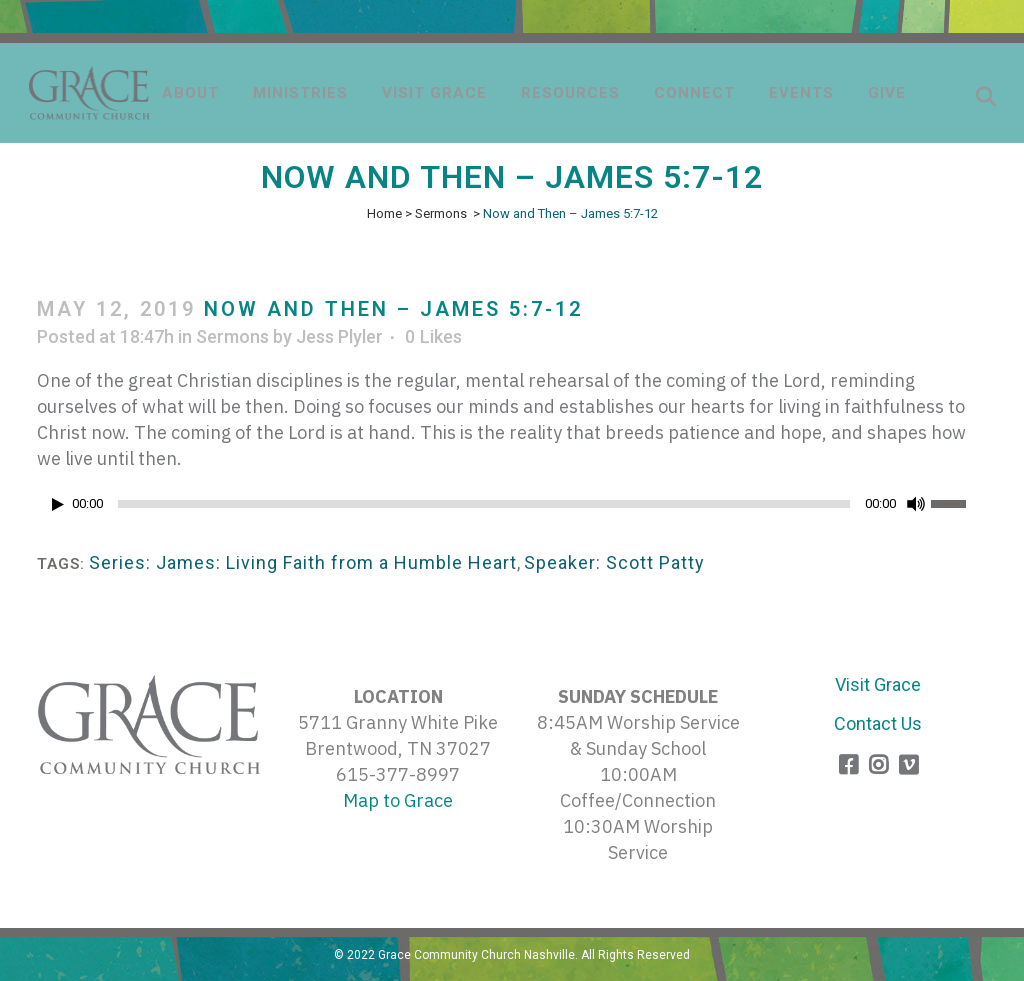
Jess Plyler (339, 336)
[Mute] (916, 504)
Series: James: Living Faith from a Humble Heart (303, 562)
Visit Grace (878, 684)
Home (384, 213)
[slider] (484, 504)
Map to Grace (398, 800)
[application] (512, 509)
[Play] (58, 504)
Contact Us (878, 723)
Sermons (441, 213)
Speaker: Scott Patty (614, 562)
